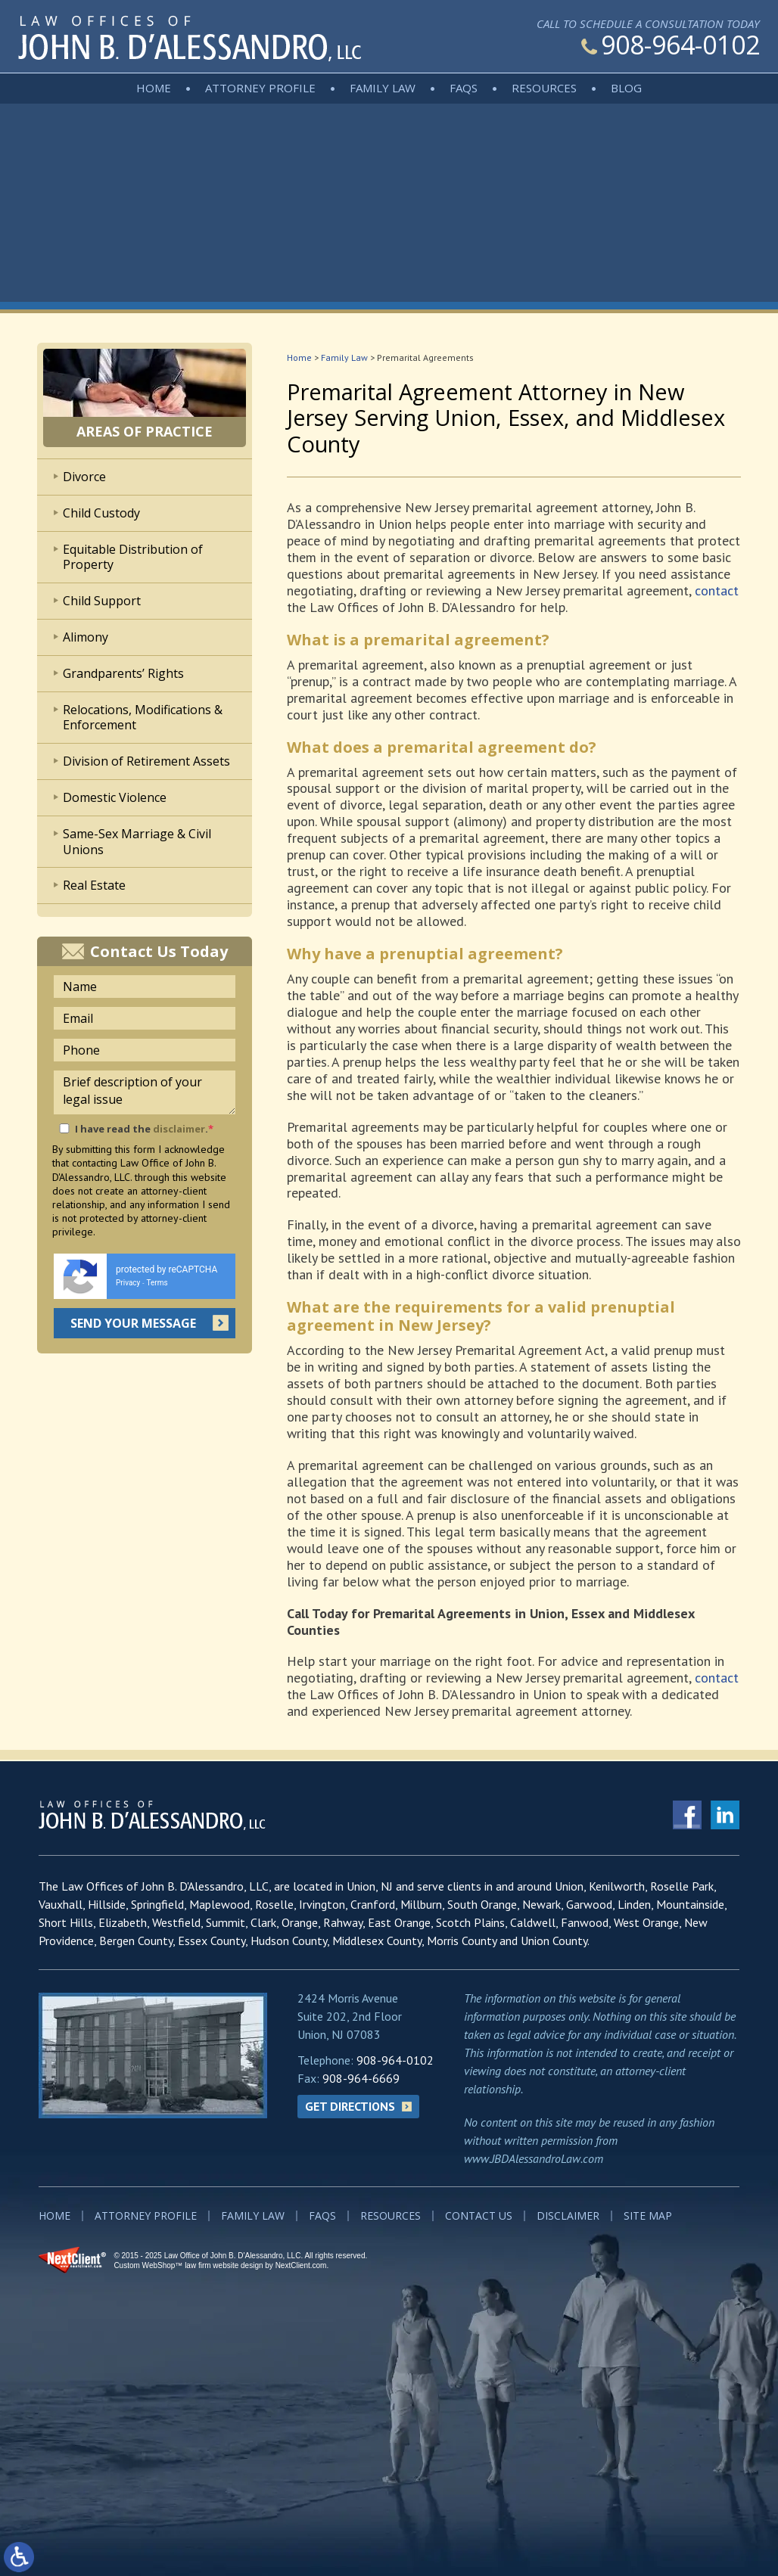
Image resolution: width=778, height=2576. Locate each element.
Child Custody (101, 513)
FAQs (464, 87)
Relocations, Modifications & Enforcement (143, 717)
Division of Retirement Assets (146, 761)
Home (153, 87)
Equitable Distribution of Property (133, 557)
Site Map (648, 2215)
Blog (626, 87)
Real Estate (94, 885)
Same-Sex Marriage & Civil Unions (137, 841)
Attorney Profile (260, 87)
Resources (544, 87)
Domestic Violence (114, 797)
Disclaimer (568, 2215)
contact (717, 590)
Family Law (382, 87)
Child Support (102, 600)
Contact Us (478, 2215)
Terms (157, 1283)
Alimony (85, 637)
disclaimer (179, 1129)
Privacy (128, 1283)
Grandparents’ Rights (123, 673)
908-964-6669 (361, 2078)
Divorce (84, 476)
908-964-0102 (670, 44)
